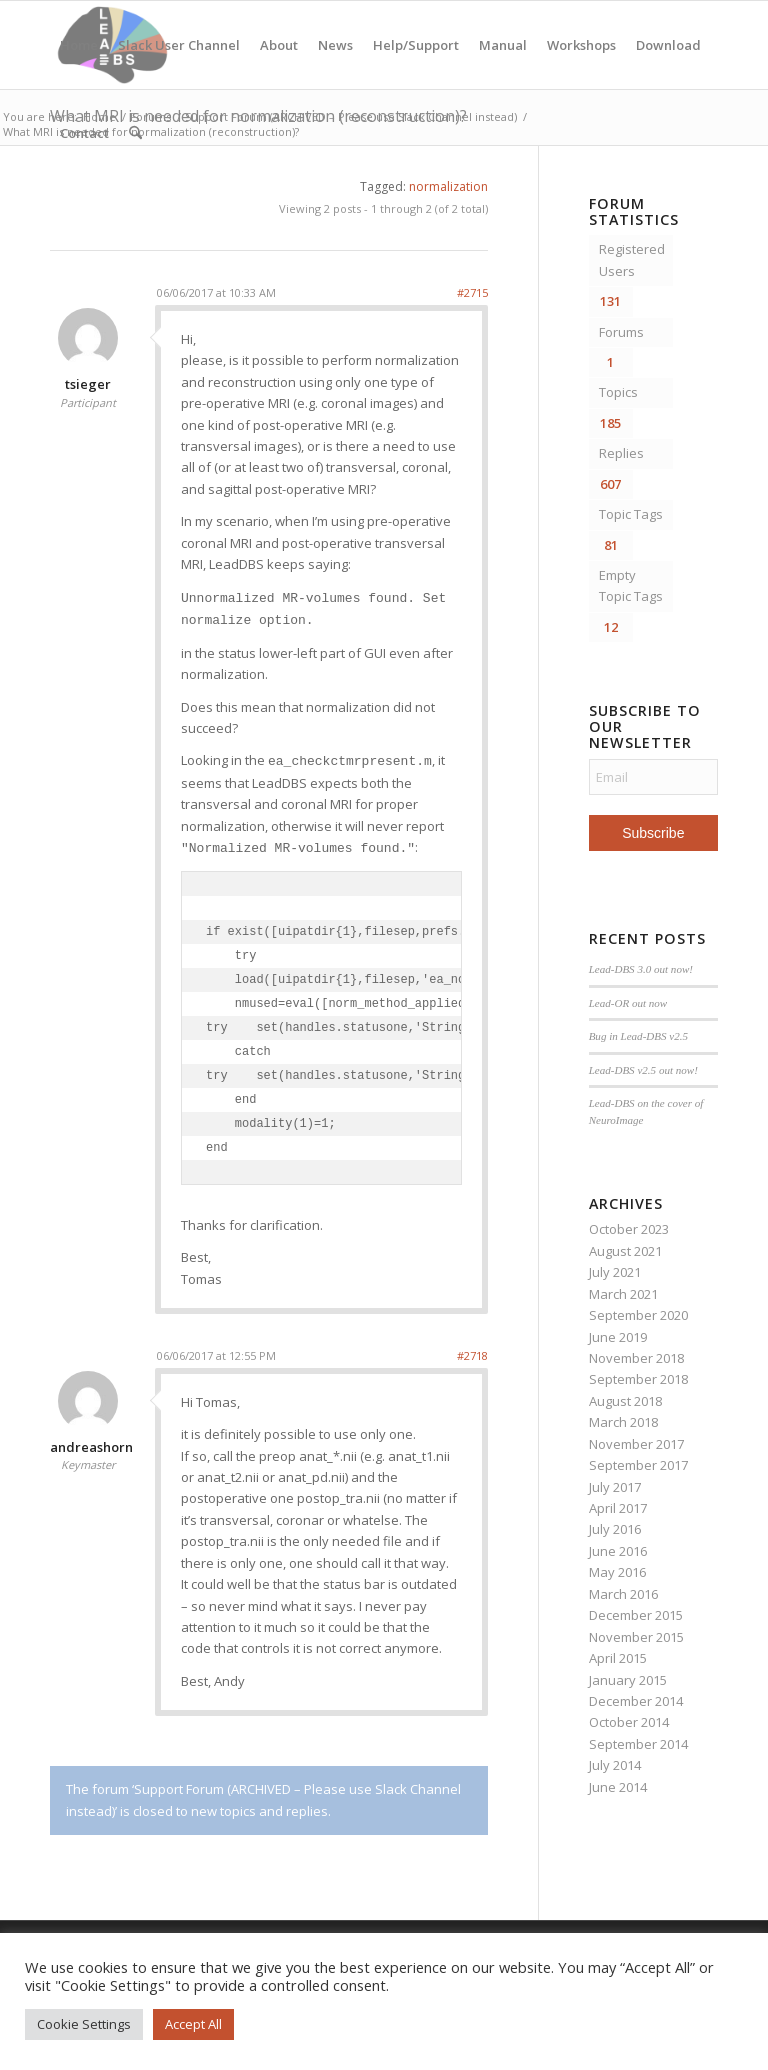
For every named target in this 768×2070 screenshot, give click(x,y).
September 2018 (638, 1379)
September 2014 (638, 1744)
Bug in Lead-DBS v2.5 (638, 1036)
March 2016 (623, 1594)
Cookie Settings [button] (84, 2024)
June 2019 (618, 1337)
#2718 (472, 1355)
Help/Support (416, 45)
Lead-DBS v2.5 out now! (643, 1070)
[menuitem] (135, 133)
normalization (448, 186)
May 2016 (617, 1572)
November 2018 (636, 1358)
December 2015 (636, 1615)
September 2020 (638, 1315)
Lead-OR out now (628, 1003)
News (335, 45)
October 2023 (629, 1229)
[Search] (135, 133)
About (279, 45)
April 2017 (618, 1508)
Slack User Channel (179, 45)
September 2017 (638, 1465)
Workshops (581, 45)
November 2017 (636, 1444)
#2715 (472, 292)
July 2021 (615, 1272)
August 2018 (625, 1401)
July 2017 (615, 1487)
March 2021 (623, 1294)
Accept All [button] (193, 2024)
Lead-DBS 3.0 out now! (641, 969)
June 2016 (618, 1551)
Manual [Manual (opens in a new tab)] (503, 45)
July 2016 (615, 1529)
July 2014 (615, 1765)
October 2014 (629, 1722)
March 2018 (623, 1422)
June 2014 (618, 1787)
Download (668, 45)
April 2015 (618, 1658)
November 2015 (636, 1637)
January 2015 (628, 1680)
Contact (84, 133)
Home (79, 45)
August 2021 (625, 1251)
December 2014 (636, 1701)
